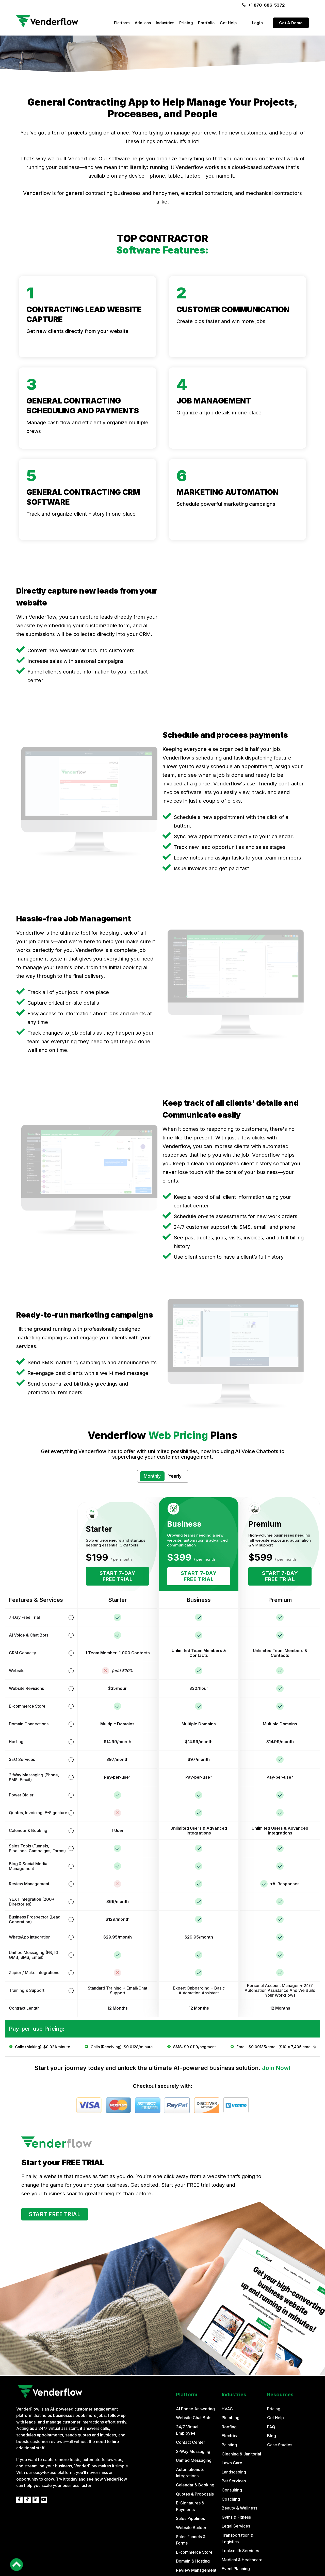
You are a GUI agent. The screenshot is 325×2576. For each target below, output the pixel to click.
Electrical (230, 2435)
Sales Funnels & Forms (191, 2540)
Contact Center (190, 2442)
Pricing (186, 23)
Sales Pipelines (190, 2518)
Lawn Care (232, 2462)
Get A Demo (291, 22)
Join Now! (276, 2067)
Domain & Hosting (193, 2561)
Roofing (229, 2426)
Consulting (232, 2490)
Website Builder (191, 2527)
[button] (124, 22)
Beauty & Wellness (239, 2508)
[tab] (152, 1476)
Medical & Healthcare (242, 2559)
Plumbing (230, 2417)
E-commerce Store (194, 2552)
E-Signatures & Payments (190, 2506)
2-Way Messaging (193, 2451)
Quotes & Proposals (195, 2494)
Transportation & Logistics (237, 2538)
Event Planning (236, 2568)
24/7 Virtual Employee (187, 2430)
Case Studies (279, 2444)
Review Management (196, 2570)
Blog (271, 2435)
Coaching (231, 2499)
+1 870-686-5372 (266, 5)
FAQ (271, 2426)
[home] (47, 23)
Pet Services (234, 2480)
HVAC (227, 2408)
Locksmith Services (240, 2550)
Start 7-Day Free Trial (118, 1576)
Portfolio (206, 23)
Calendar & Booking (195, 2484)
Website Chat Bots (193, 2417)
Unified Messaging (194, 2460)
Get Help (228, 23)
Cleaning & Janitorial (241, 2453)
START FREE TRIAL (54, 2214)
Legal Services (236, 2526)
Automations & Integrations (190, 2473)
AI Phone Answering (195, 2408)
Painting (229, 2444)
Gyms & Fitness (236, 2517)
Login (257, 23)
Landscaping (234, 2471)
